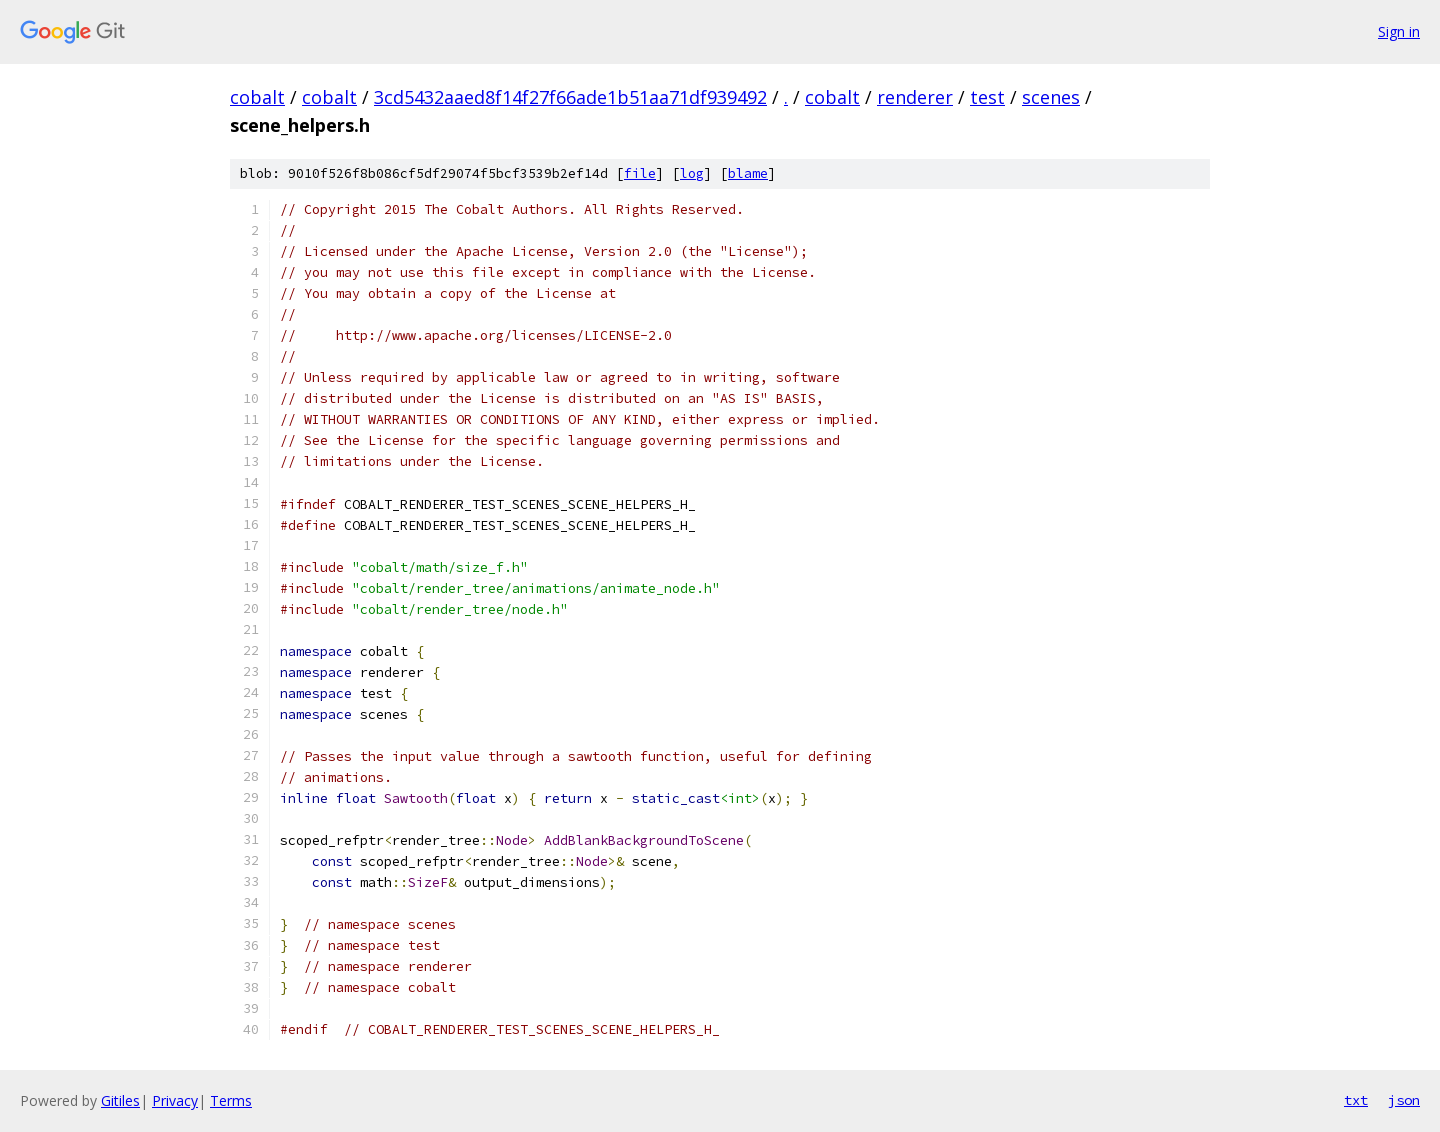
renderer (915, 97)
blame (748, 173)
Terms (231, 1100)
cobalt (257, 97)
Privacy (175, 1100)
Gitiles (120, 1100)
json (1404, 1100)
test (987, 97)
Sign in (1399, 31)
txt (1356, 1100)
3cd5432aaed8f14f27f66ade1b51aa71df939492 (570, 97)
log (692, 173)
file (640, 173)
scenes (1051, 97)
